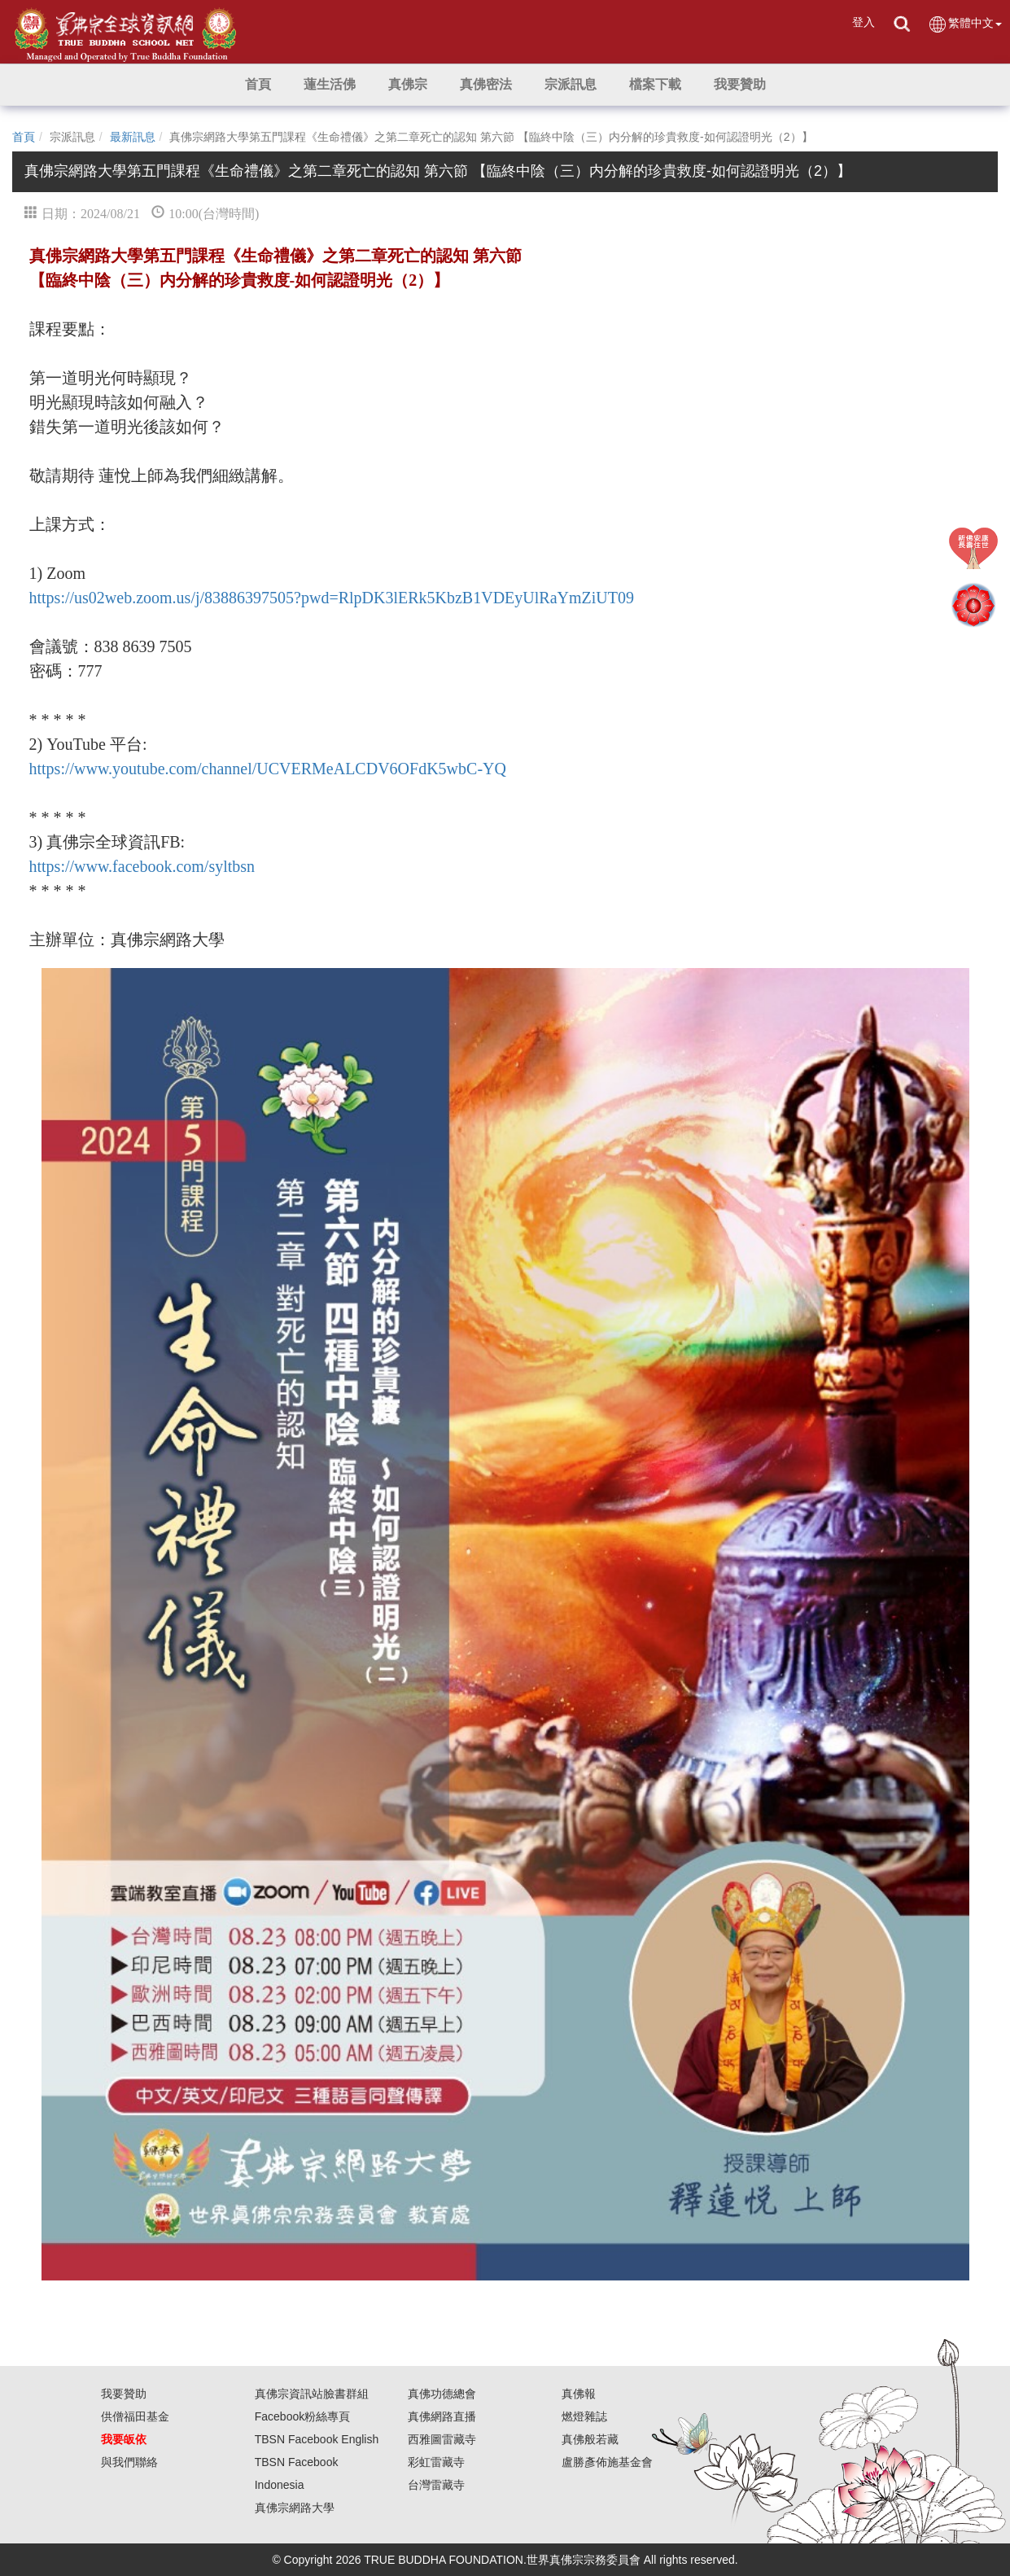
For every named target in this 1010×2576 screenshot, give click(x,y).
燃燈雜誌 (584, 2416)
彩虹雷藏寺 (436, 2462)
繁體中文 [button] (965, 24)
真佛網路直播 (442, 2416)
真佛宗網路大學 (294, 2507)
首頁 (23, 136)
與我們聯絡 (129, 2462)
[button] (329, 84)
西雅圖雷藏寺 (442, 2439)
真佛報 (579, 2393)
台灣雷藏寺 (436, 2484)
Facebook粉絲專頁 (302, 2416)
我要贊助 (123, 2393)
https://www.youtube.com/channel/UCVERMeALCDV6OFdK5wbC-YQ (267, 769)
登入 (863, 21)
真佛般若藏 (590, 2439)
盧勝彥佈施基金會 (607, 2462)
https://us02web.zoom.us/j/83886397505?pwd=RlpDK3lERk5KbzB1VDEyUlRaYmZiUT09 (331, 598)
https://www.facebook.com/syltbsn (142, 866)
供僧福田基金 (135, 2416)
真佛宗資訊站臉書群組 (312, 2393)
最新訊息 (132, 136)
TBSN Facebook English (317, 2439)
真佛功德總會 (442, 2393)
